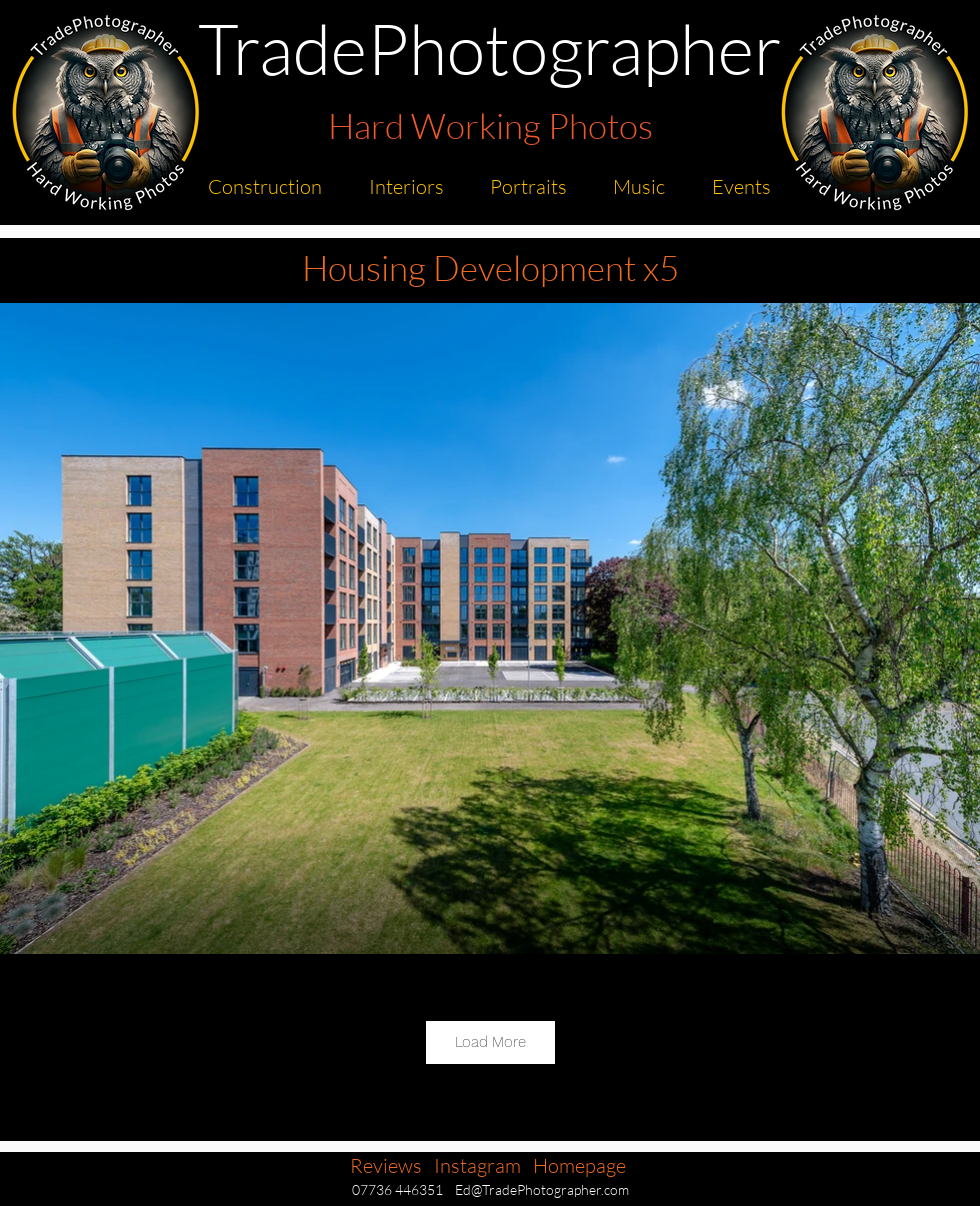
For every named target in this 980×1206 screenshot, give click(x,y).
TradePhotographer (490, 47)
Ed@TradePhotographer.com (542, 1189)
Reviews (386, 1165)
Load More (490, 1042)
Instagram (477, 1165)
